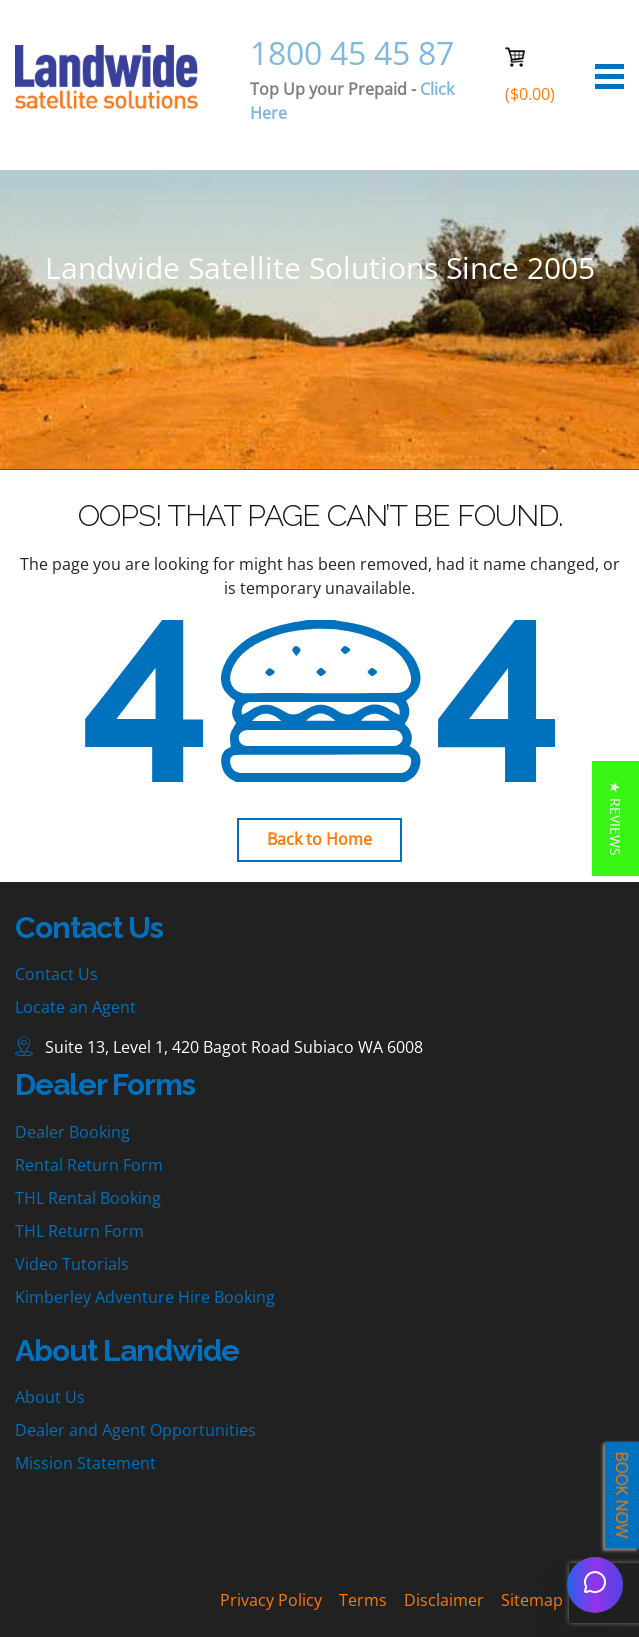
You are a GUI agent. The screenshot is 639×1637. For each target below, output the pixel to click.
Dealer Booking (72, 1132)
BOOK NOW (622, 1495)
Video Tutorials (72, 1264)
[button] (615, 818)
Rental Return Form (89, 1165)
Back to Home (319, 839)
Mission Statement (85, 1463)
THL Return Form (79, 1231)
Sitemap (532, 1600)
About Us (50, 1397)
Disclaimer (444, 1600)
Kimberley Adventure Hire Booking (145, 1297)
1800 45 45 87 (352, 52)
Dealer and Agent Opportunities (135, 1430)
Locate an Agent (75, 1007)
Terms (363, 1600)
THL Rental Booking (88, 1198)
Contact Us (56, 974)
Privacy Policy (271, 1600)
